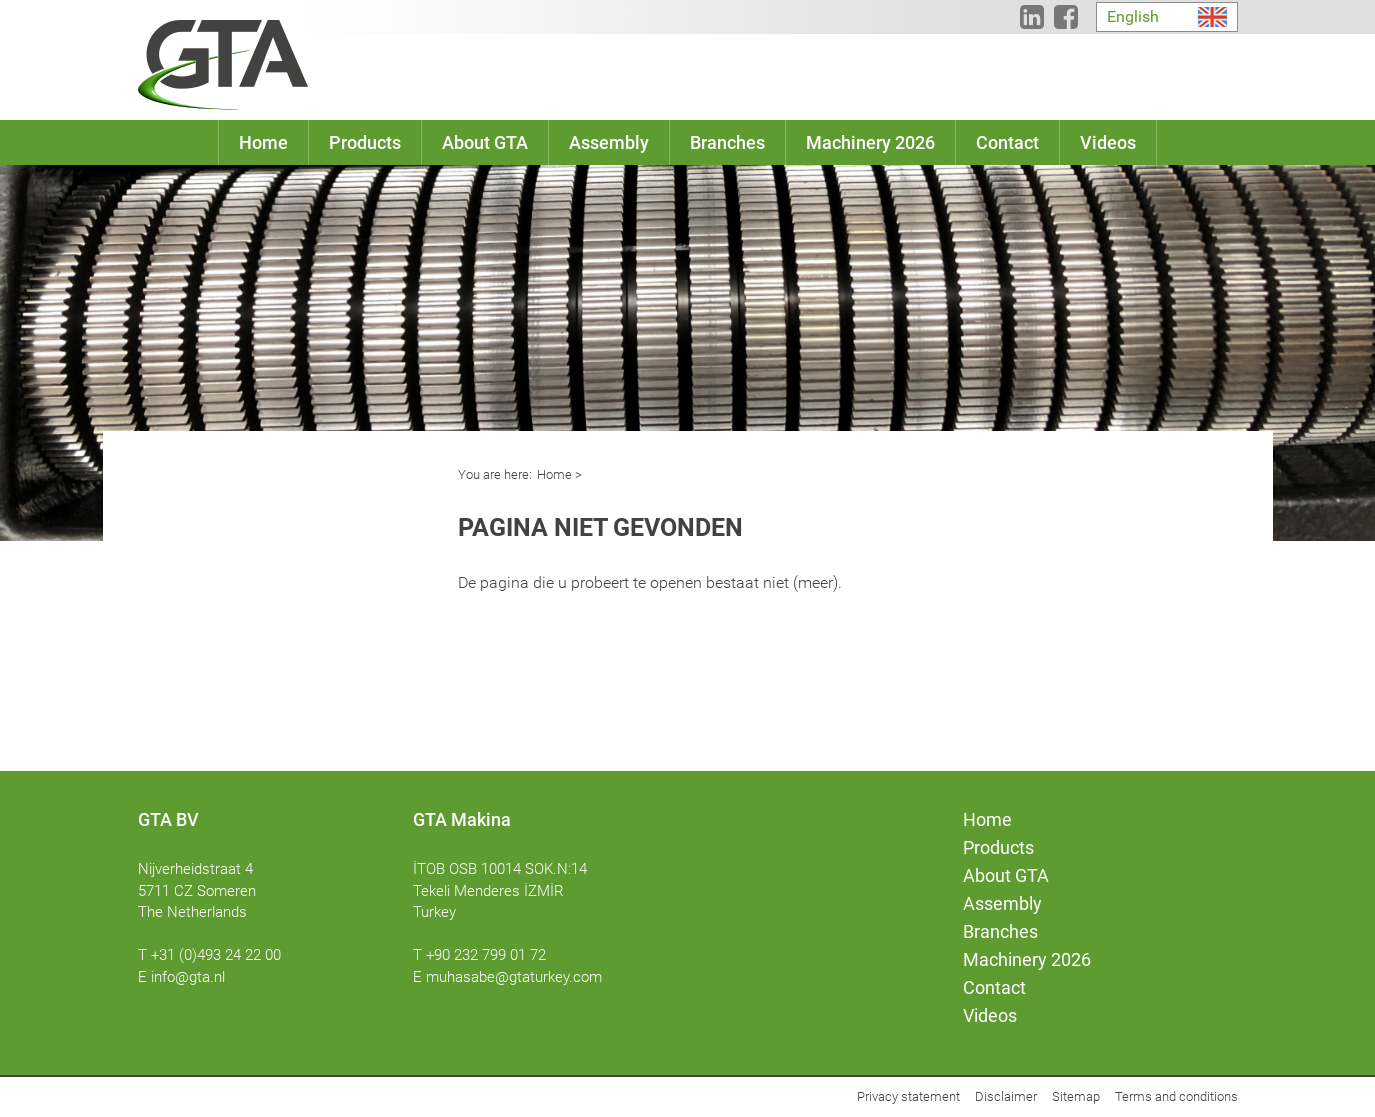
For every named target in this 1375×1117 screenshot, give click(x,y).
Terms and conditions (1176, 1096)
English (1133, 16)
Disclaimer (1006, 1096)
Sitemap (1076, 1096)
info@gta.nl (188, 977)
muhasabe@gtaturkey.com (514, 977)
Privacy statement (908, 1096)
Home (554, 474)
